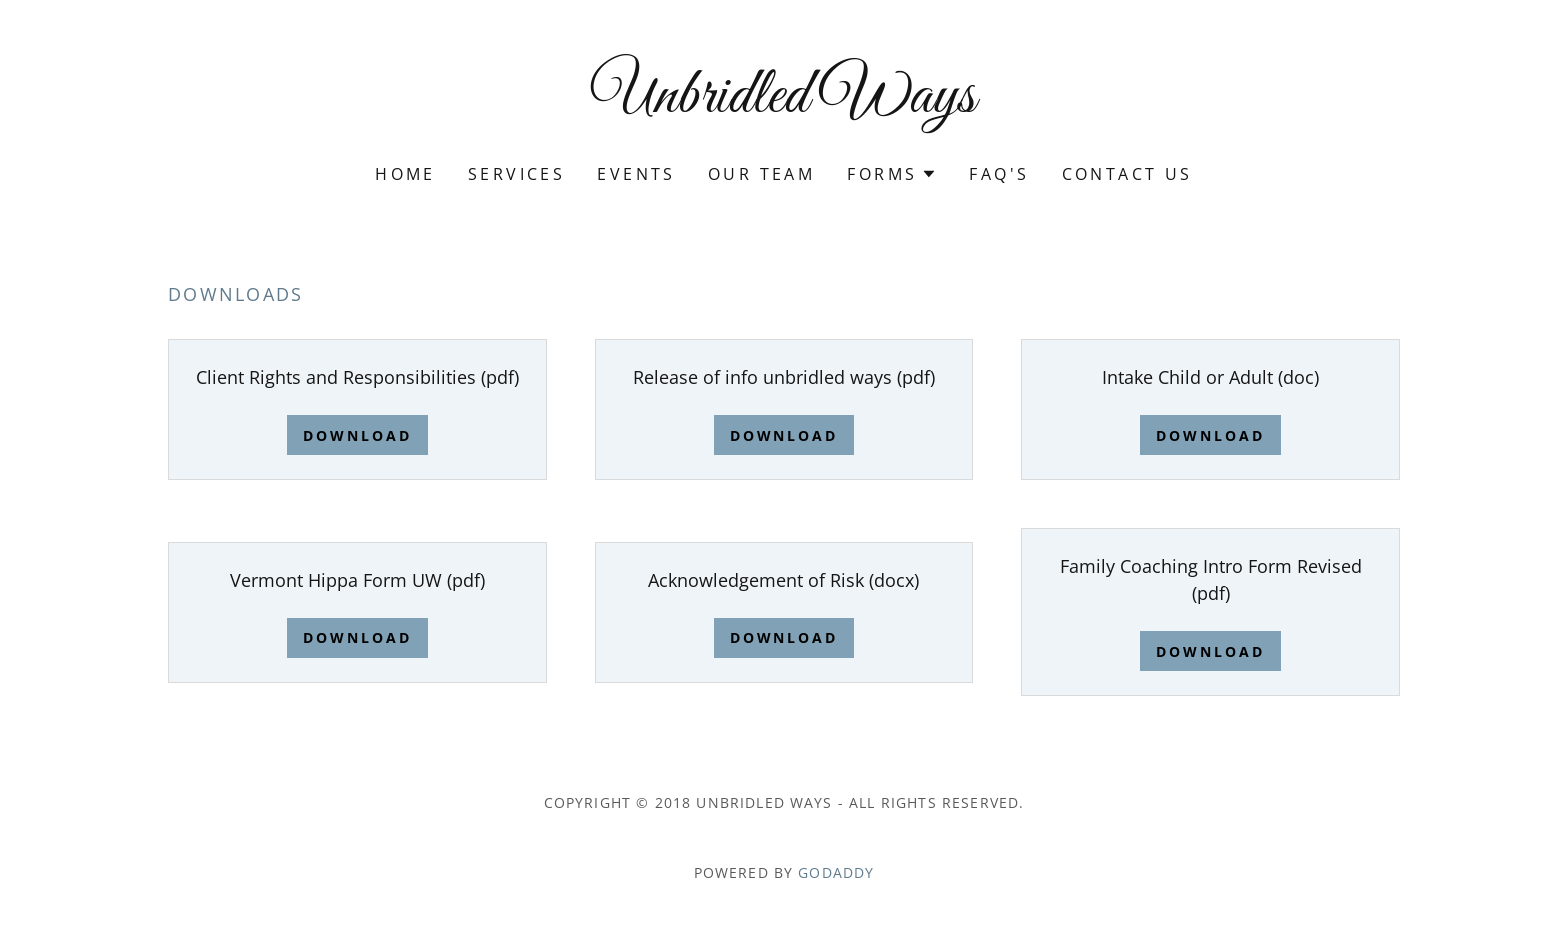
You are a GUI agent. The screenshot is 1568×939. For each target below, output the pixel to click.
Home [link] (405, 174)
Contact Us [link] (1127, 174)
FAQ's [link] (999, 174)
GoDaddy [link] (836, 872)
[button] (892, 174)
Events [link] (636, 174)
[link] (784, 105)
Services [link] (516, 174)
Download (357, 435)
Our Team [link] (761, 174)
